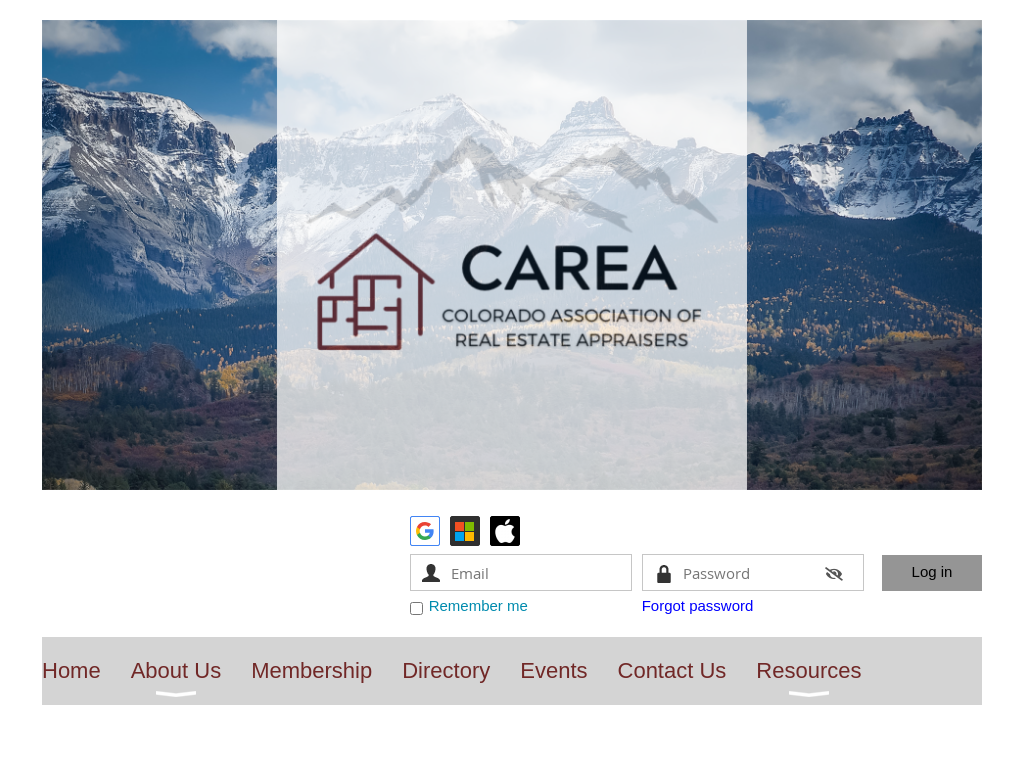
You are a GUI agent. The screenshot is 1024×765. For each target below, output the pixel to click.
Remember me (478, 605)
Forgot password (698, 605)
